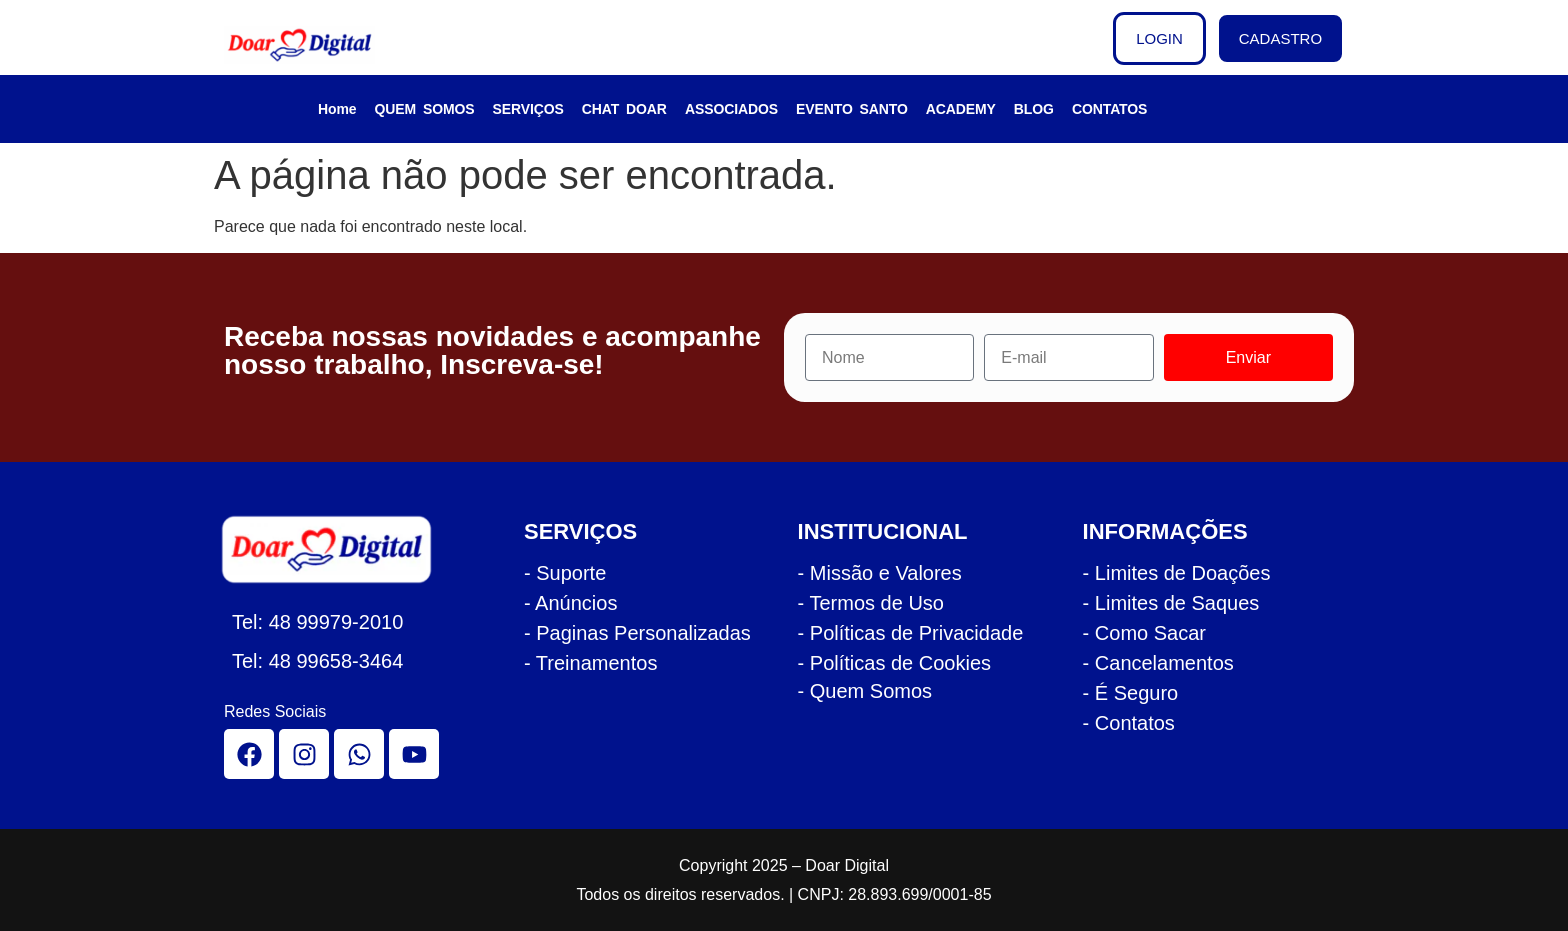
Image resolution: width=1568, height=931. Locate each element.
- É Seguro (1131, 693)
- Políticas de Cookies (894, 663)
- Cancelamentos (1158, 663)
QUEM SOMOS (425, 109)
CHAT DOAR (624, 109)
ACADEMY (961, 109)
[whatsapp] (359, 754)
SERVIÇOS (528, 109)
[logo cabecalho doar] (313, 45)
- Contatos (1129, 723)
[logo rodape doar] (337, 549)
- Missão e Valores (880, 573)
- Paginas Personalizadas (637, 633)
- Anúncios (570, 603)
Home (337, 109)
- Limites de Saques (1171, 603)
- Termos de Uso (871, 603)
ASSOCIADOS (731, 109)
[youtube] (414, 754)
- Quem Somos (865, 691)
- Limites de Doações (1177, 573)
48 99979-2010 (336, 622)
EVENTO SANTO (852, 109)
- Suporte (565, 573)
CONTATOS (1109, 109)
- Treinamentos (590, 663)
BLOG (1034, 109)
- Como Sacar (1144, 633)
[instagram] (304, 754)
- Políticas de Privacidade (911, 633)
